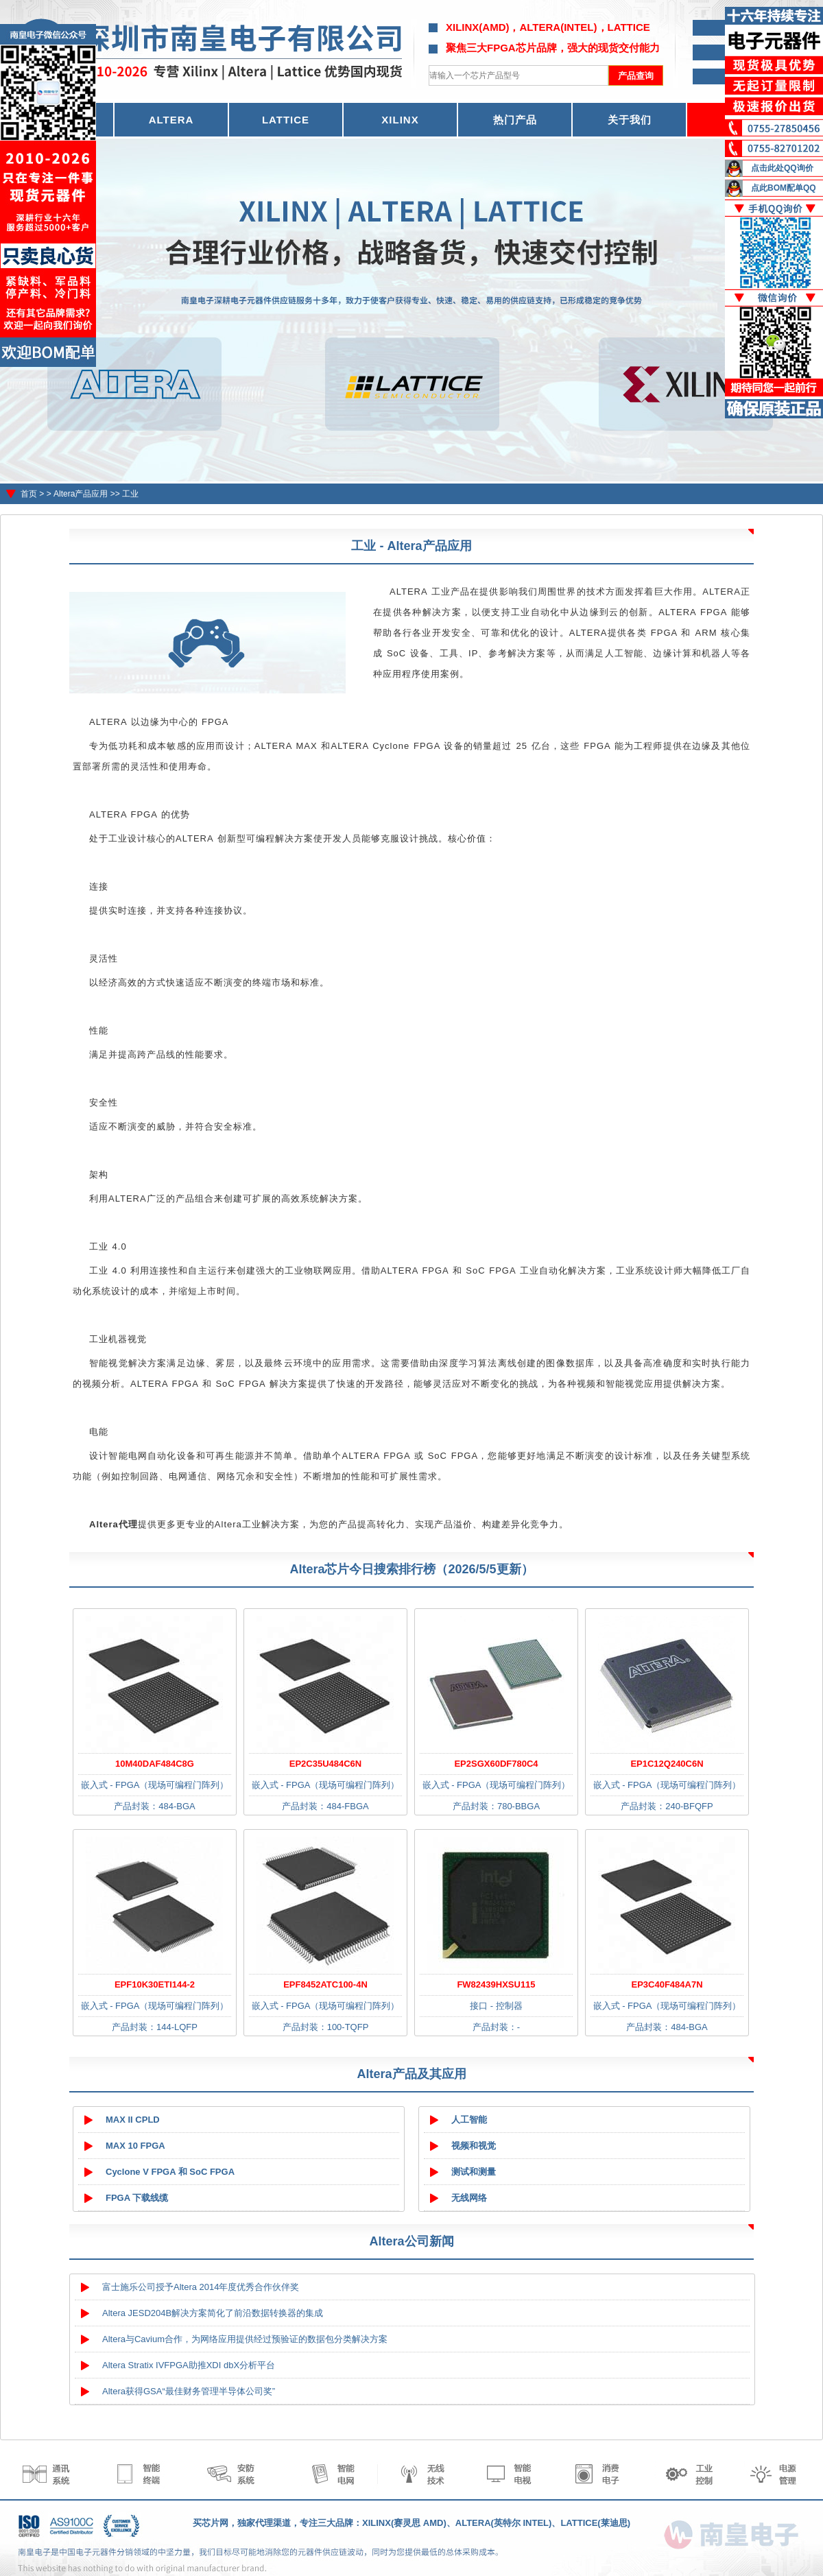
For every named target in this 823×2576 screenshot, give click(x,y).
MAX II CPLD (133, 2119)
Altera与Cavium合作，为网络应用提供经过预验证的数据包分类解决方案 (244, 2339)
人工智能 (469, 2119)
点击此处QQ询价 (782, 168)
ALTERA (171, 120)
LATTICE (285, 120)
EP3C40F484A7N (666, 1984)
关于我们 (630, 120)
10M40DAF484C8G (154, 1763)
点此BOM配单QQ (783, 188)
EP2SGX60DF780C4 (496, 1763)
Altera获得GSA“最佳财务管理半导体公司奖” (188, 2391)
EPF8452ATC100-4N (325, 1984)
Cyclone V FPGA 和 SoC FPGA (170, 2172)
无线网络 (469, 2198)
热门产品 (515, 120)
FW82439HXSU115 (496, 1984)
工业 (130, 494)
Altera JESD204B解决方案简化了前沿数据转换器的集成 (212, 2313)
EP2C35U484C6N (325, 1763)
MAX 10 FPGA (135, 2145)
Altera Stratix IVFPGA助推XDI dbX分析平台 (188, 2365)
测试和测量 (473, 2172)
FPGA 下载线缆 (137, 2198)
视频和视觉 (473, 2145)
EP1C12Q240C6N (666, 1763)
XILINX (399, 120)
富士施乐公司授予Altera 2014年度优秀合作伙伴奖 (201, 2287)
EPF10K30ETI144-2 (155, 1984)
